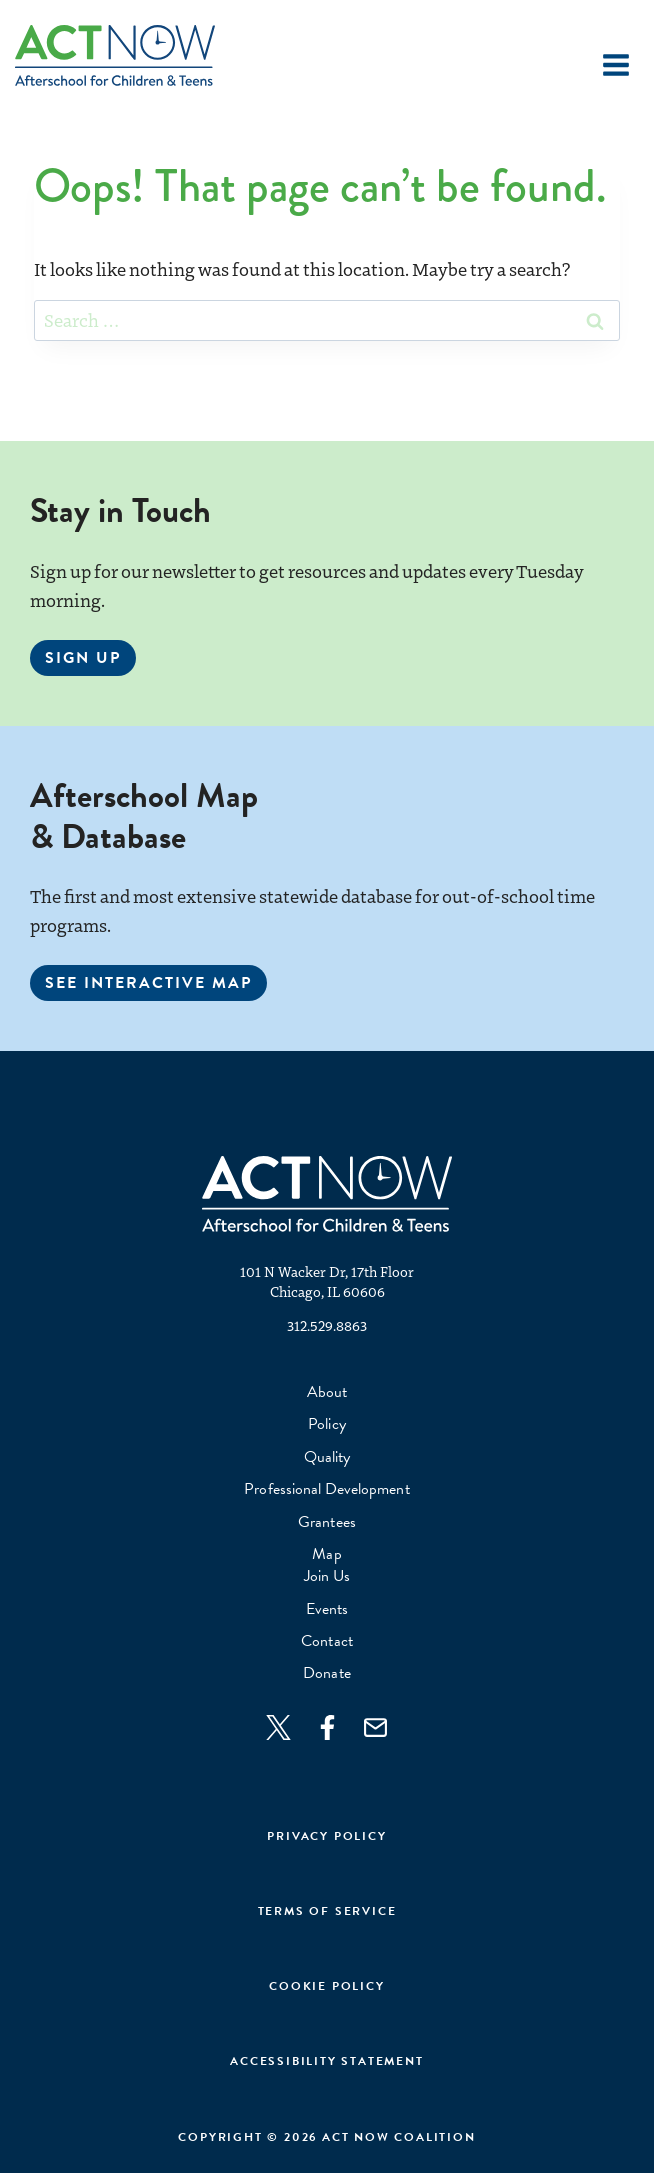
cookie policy (326, 1986)
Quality (327, 1457)
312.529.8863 (327, 1325)
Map (326, 1554)
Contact (326, 1641)
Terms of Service (327, 1911)
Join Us (327, 1576)
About (327, 1392)
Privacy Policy (326, 1836)
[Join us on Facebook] (337, 1727)
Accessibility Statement (326, 2061)
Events (327, 1609)
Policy (326, 1424)
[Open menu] (615, 65)
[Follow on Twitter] (288, 1727)
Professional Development (326, 1489)
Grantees (326, 1522)
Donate (326, 1673)
